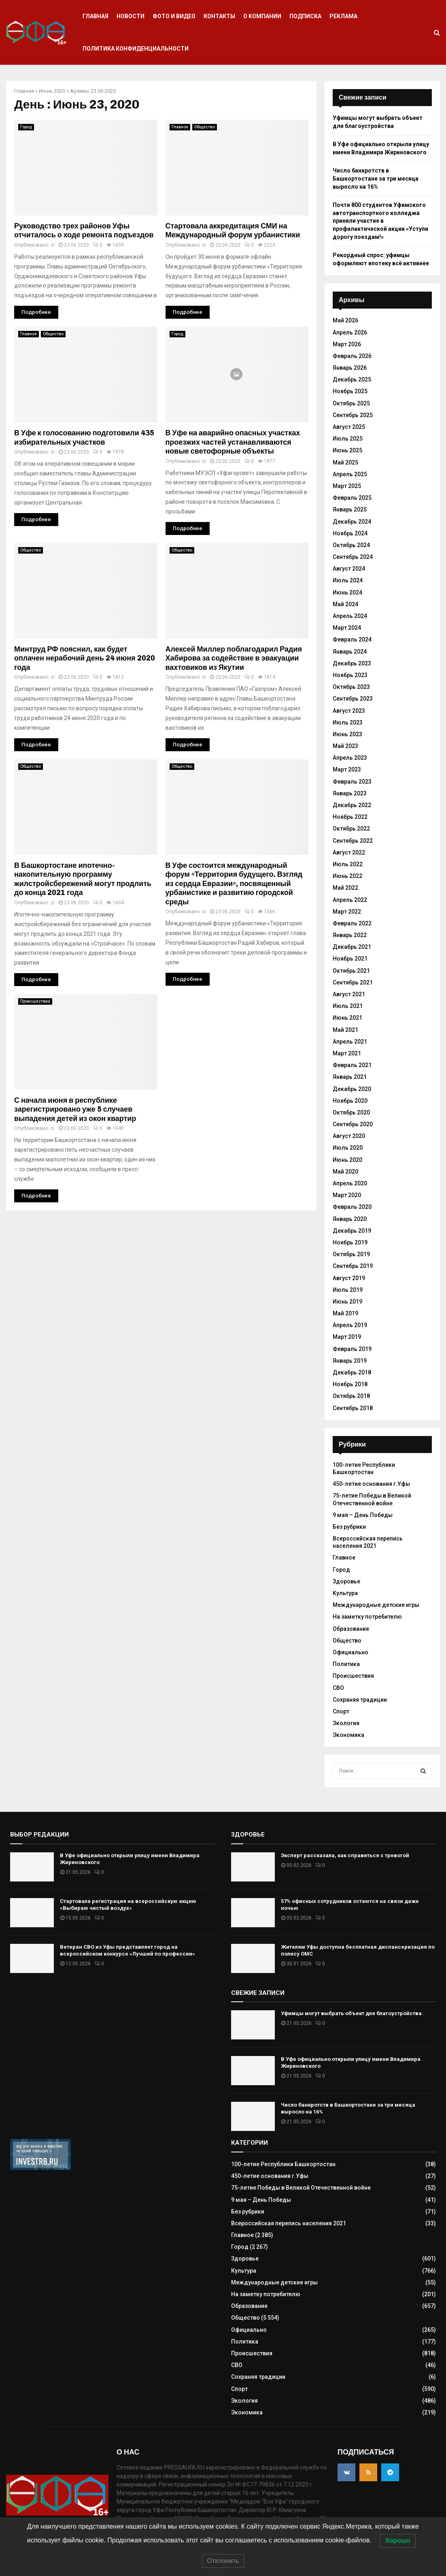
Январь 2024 (350, 651)
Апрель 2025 (350, 474)
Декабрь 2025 (352, 379)
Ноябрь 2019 (350, 1242)
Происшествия (35, 1001)
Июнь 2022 (347, 876)
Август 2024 (349, 568)
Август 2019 (349, 1278)
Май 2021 (345, 1030)
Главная (95, 16)
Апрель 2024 (350, 616)
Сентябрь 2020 (353, 1124)
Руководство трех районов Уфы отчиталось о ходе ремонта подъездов (83, 231)
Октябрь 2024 (351, 545)
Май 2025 (345, 462)
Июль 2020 (348, 1147)
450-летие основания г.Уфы (371, 1484)
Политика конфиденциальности (136, 48)
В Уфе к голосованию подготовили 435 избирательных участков (84, 437)
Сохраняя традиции (360, 1699)
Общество (204, 127)
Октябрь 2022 (351, 828)
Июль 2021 (348, 1006)
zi (53, 245)
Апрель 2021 (350, 1041)
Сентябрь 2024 (353, 557)
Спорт (341, 1711)
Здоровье (346, 1581)
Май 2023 (345, 746)
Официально (350, 1652)
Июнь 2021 (347, 1017)
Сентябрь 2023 (353, 698)
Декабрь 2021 (352, 947)
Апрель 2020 (350, 1183)
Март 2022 (347, 911)
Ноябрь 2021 (350, 958)
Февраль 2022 (352, 923)
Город (26, 127)
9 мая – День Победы (363, 1515)
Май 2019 (345, 1313)
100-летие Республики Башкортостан (283, 2164)
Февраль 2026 (352, 356)
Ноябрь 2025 (350, 391)
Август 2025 (349, 427)
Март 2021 (347, 1053)
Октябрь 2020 (351, 1112)
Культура (345, 1593)
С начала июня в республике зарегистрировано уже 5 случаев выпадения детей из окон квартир (75, 1109)
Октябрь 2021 (351, 970)
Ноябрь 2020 (350, 1100)
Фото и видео (174, 16)
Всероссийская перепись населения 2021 (368, 1542)
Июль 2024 (348, 580)
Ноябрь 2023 (350, 675)
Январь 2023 (350, 793)
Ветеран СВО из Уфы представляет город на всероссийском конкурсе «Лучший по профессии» (127, 1950)
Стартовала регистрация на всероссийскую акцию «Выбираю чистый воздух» (128, 1904)
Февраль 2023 (352, 781)
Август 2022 (349, 852)
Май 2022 (345, 887)
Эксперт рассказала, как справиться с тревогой (345, 1855)
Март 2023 (347, 769)
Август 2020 (349, 1136)
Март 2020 (347, 1195)
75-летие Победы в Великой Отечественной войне (301, 2187)
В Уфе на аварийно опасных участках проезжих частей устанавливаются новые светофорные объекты (233, 442)
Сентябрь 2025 (353, 415)
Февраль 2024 (352, 639)
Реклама (343, 16)
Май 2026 (345, 320)
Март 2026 (347, 344)
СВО (338, 1688)
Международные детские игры (376, 1605)
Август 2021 (349, 994)
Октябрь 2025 (351, 403)
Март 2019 (347, 1337)
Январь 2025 (350, 509)
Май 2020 (345, 1171)
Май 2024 (345, 604)
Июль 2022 (348, 864)
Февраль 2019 (352, 1349)
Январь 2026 (350, 367)
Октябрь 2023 (351, 687)
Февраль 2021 (352, 1065)
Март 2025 (347, 486)
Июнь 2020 (52, 91)
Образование (351, 1629)
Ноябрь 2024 (350, 533)
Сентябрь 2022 (353, 840)
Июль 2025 (348, 438)
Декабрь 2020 (352, 1089)
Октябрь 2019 (351, 1254)
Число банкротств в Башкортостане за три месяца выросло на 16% (375, 178)
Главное (180, 127)
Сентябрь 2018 (353, 1408)
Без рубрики (349, 1526)
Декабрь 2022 (352, 805)
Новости (130, 16)
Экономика (348, 1735)
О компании (262, 16)
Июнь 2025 (347, 450)
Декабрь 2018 (352, 1372)
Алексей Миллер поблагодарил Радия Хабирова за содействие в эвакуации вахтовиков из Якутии (234, 658)
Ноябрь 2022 (350, 817)
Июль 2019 (348, 1290)
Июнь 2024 (347, 592)
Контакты (219, 16)
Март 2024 (347, 627)
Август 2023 (349, 710)
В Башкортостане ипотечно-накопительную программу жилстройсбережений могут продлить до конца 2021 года (82, 879)
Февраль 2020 (352, 1207)
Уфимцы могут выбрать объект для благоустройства (351, 2013)
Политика (346, 1664)
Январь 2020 (350, 1219)
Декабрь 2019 (352, 1230)
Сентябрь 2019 (353, 1266)
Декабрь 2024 (352, 521)
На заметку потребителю (367, 1616)
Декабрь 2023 (352, 663)
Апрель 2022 (350, 900)
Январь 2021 (350, 1077)
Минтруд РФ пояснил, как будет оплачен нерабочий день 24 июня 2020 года (84, 658)
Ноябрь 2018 (350, 1384)
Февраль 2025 (352, 497)
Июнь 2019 (347, 1301)
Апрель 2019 (350, 1325)
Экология (346, 1723)
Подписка (305, 16)
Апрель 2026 (350, 332)
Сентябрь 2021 (353, 982)
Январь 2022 (350, 935)
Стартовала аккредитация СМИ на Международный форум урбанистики (233, 231)
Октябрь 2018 (351, 1396)
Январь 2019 (350, 1360)
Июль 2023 (348, 722)
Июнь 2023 (347, 734)
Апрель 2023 (350, 757)
